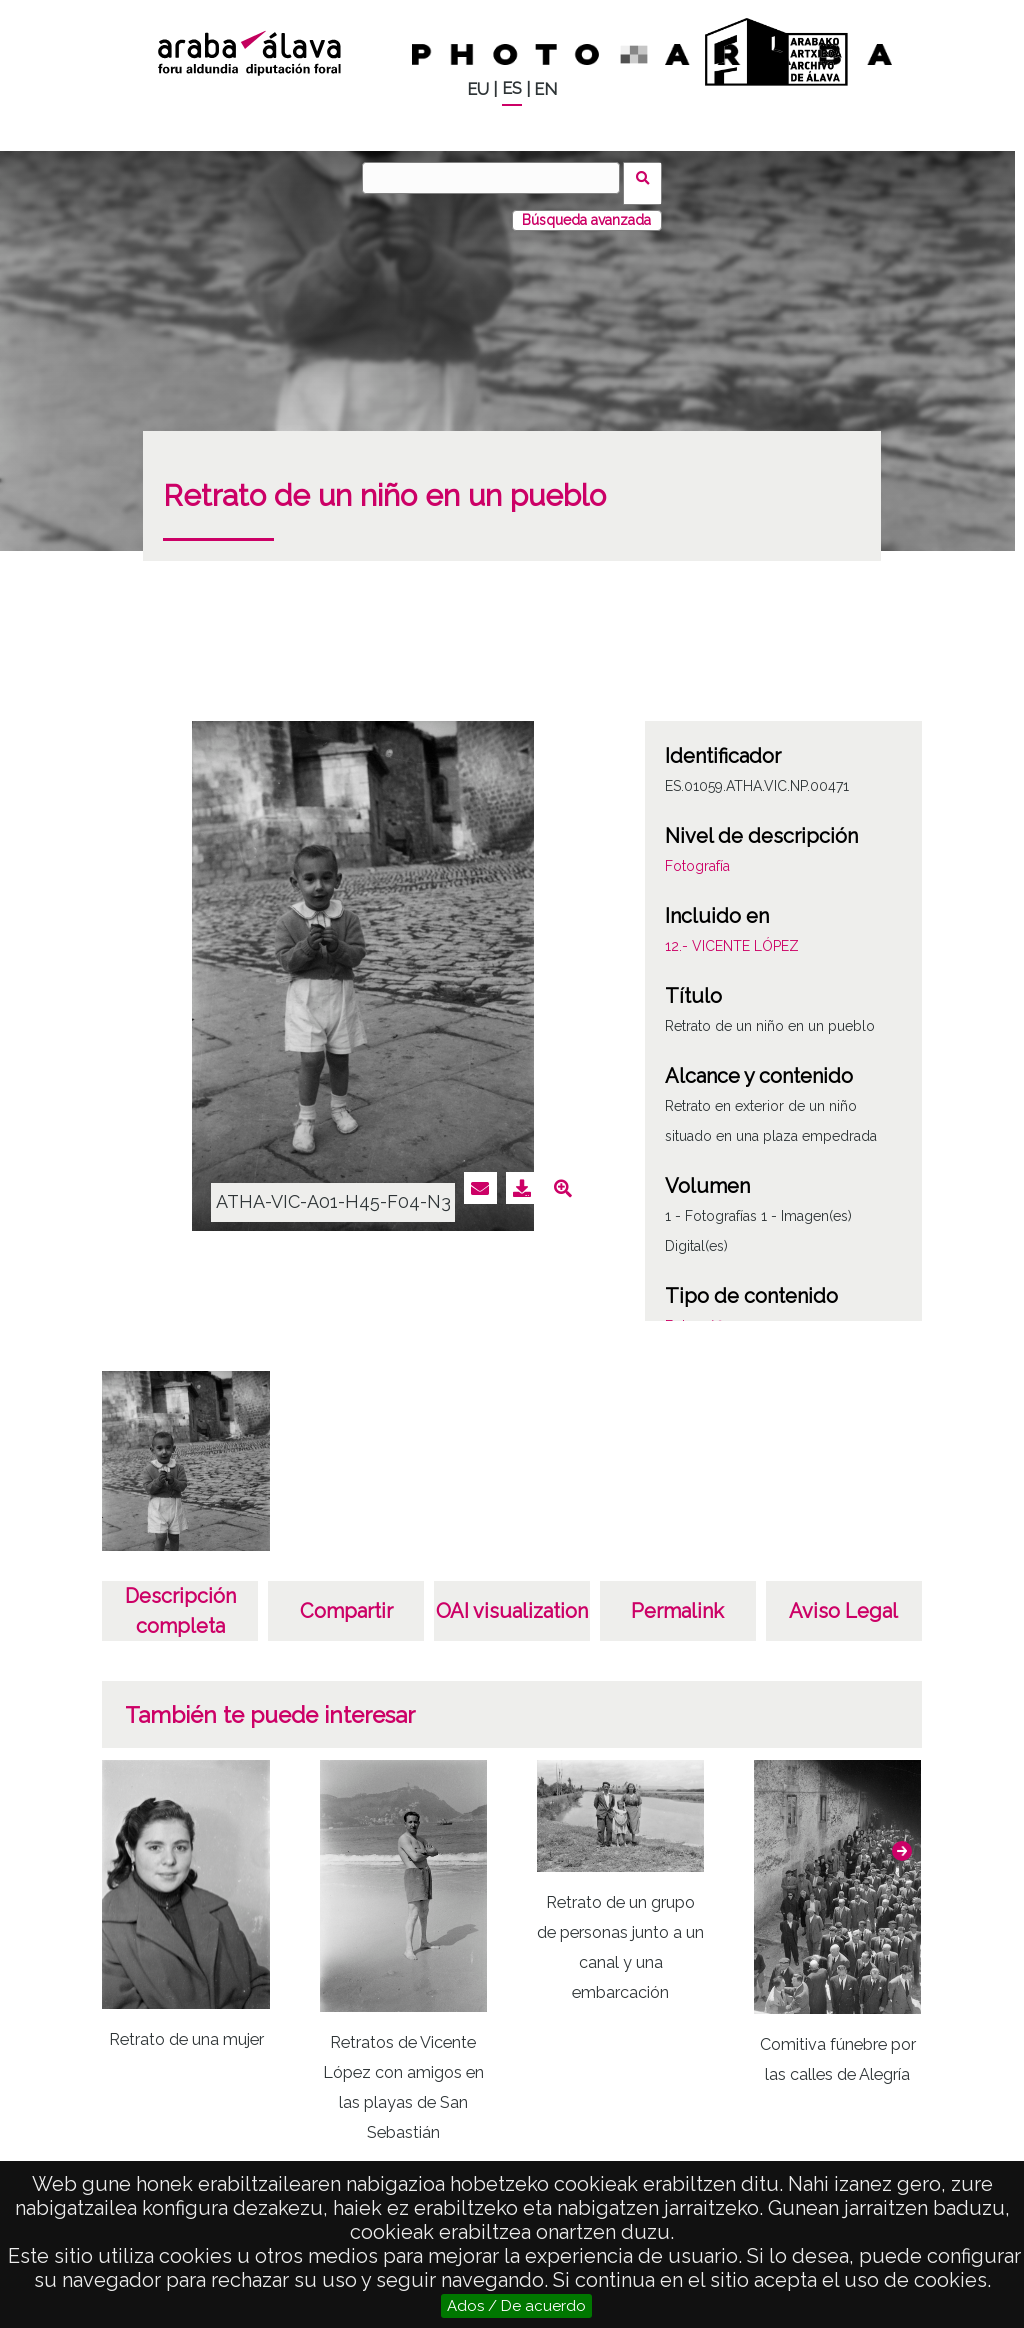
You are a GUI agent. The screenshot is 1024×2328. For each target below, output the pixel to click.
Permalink (677, 1600)
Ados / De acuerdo (516, 2306)
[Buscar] (497, 178)
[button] (902, 1840)
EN (545, 89)
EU (478, 89)
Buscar (648, 177)
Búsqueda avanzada (586, 209)
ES (512, 88)
